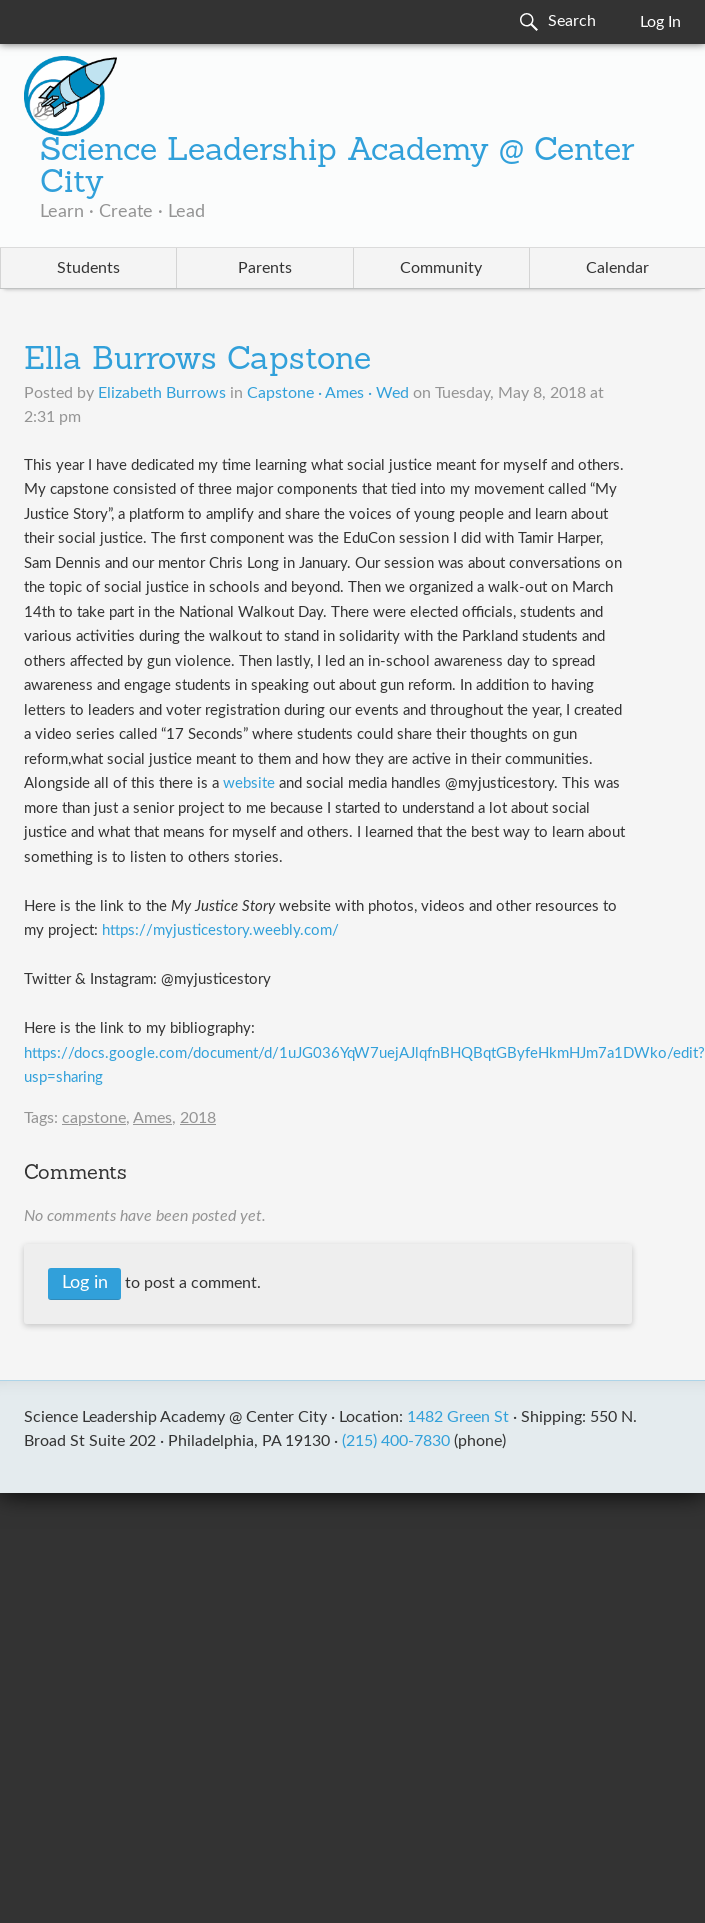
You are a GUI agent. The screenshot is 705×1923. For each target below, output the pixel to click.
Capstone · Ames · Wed (328, 393)
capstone (94, 1118)
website (249, 783)
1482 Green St (458, 1417)
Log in (85, 1283)
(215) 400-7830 (396, 1441)
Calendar (617, 268)
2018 (198, 1118)
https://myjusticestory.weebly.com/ (220, 930)
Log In (660, 22)
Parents (265, 268)
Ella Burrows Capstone (197, 361)
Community (441, 268)
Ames (152, 1118)
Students (88, 268)
